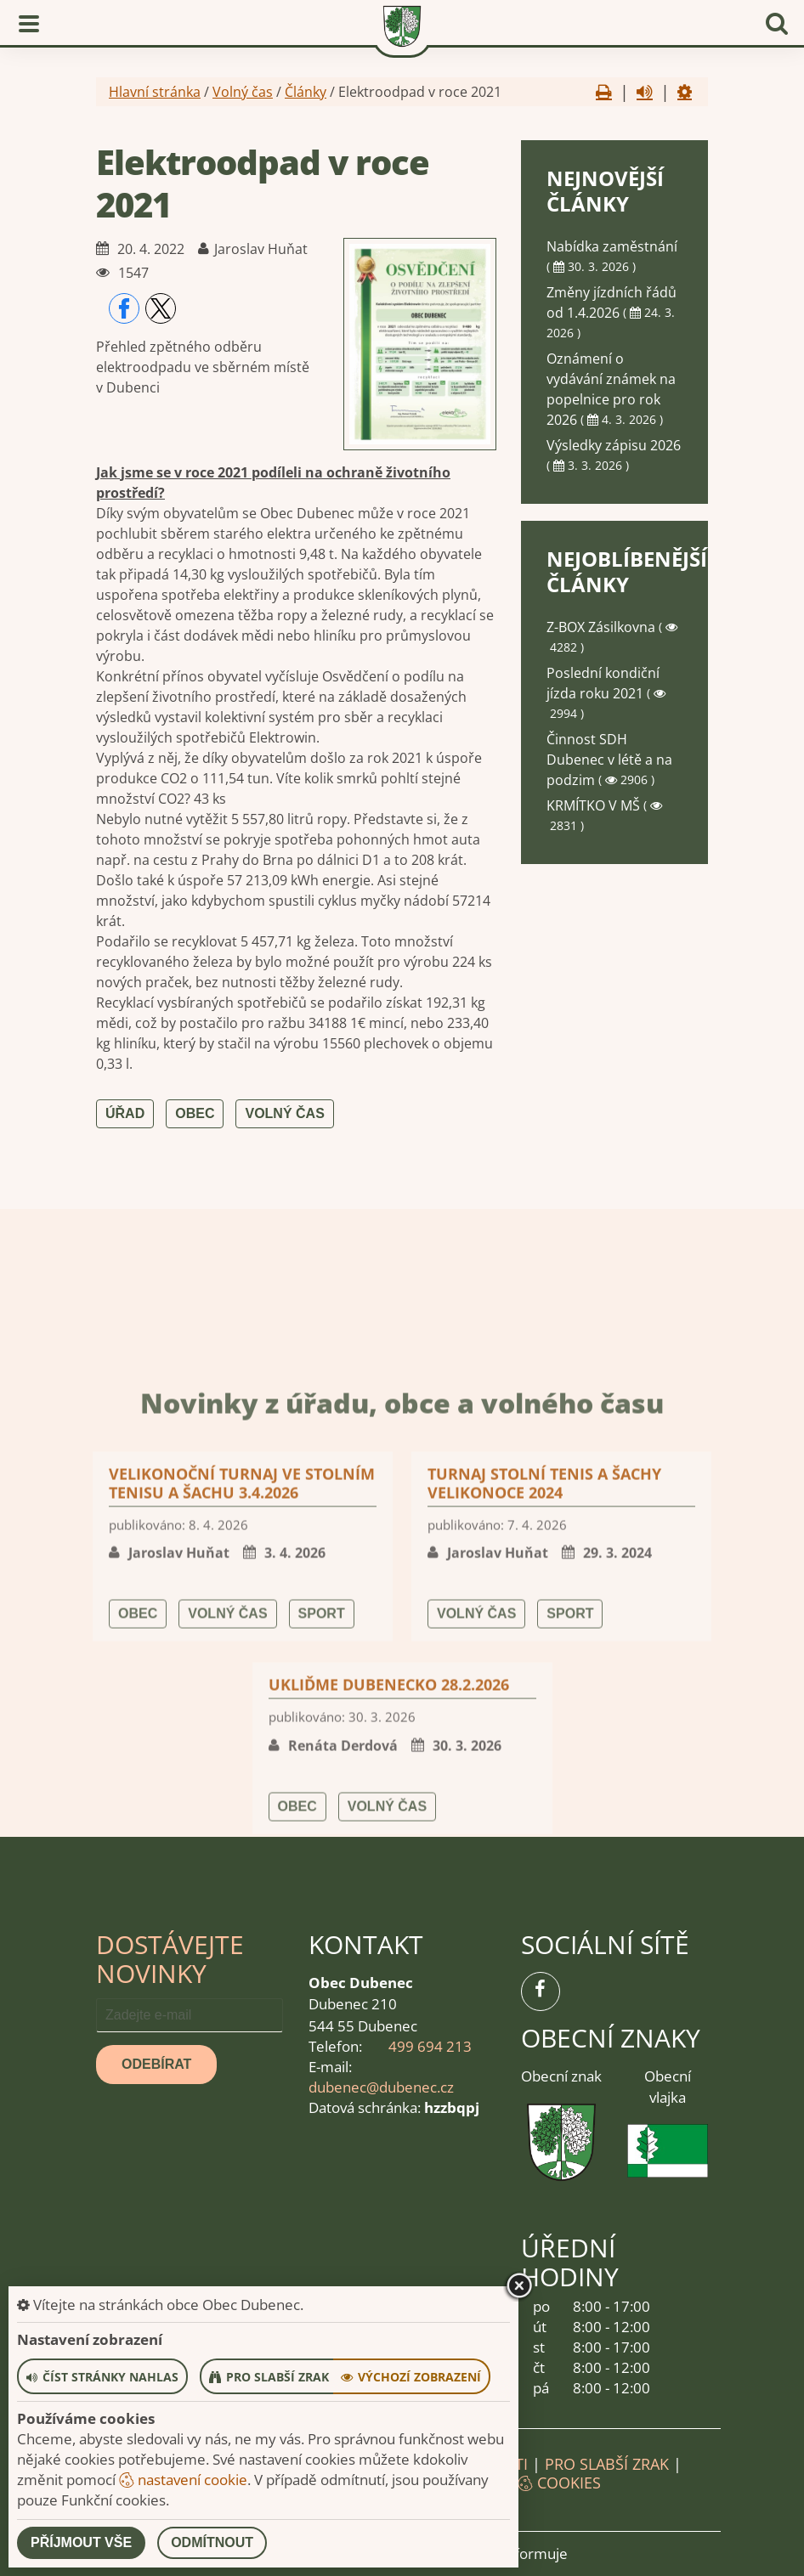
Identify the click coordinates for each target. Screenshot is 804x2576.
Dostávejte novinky (170, 1959)
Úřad (124, 1113)
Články (305, 91)
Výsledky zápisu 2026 (613, 445)
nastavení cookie (183, 2479)
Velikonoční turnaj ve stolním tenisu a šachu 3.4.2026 (242, 1765)
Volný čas (242, 91)
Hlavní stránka (155, 91)
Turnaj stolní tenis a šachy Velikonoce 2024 (544, 1765)
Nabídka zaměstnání (611, 246)
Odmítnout (212, 2542)
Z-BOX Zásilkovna (602, 627)
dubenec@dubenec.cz (381, 2087)
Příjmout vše (81, 2542)
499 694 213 (430, 2046)
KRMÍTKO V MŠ (594, 805)
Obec (194, 1113)
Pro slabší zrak (607, 2464)
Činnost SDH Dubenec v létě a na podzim (609, 759)
